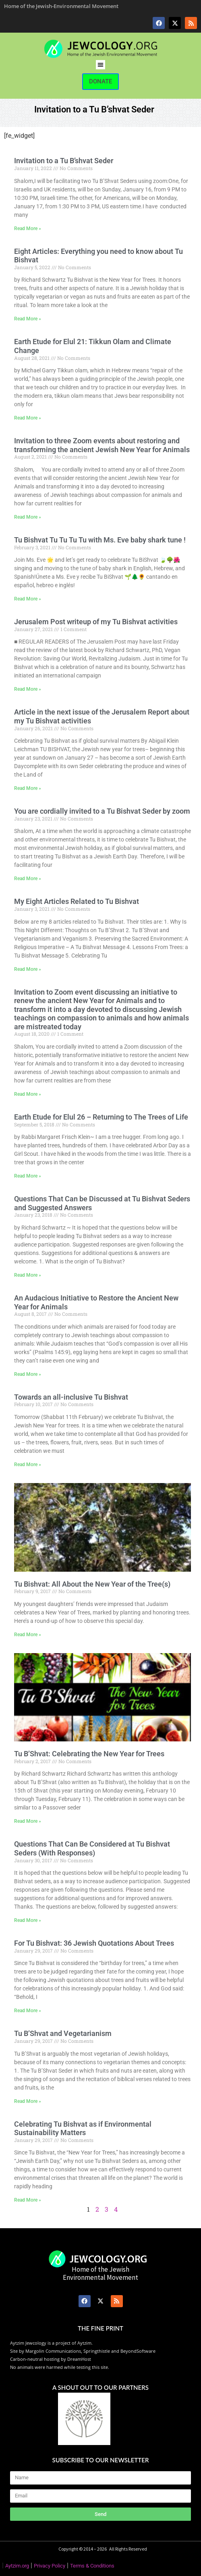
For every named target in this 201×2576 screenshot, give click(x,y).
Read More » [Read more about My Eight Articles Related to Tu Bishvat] (27, 969)
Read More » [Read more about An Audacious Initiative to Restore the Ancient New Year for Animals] (27, 1374)
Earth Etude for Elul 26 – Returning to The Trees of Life (101, 1117)
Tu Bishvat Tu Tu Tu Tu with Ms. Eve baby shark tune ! (100, 540)
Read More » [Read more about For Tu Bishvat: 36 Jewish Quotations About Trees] (27, 2010)
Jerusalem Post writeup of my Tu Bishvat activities (96, 621)
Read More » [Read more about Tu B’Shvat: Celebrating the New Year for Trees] (27, 1821)
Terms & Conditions (92, 2566)
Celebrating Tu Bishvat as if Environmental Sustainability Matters (82, 2128)
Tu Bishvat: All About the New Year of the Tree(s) (92, 1584)
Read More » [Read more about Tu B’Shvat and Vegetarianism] (27, 2101)
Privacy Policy (49, 2566)
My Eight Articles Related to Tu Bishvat (76, 901)
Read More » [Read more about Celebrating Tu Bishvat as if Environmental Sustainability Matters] (27, 2200)
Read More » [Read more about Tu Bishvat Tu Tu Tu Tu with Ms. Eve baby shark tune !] (27, 599)
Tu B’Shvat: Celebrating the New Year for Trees (89, 1753)
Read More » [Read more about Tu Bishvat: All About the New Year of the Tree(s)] (27, 1634)
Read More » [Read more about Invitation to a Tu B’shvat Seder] (27, 228)
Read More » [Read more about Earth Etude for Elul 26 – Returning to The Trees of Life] (27, 1176)
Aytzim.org (17, 2566)
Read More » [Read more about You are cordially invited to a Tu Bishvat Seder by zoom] (27, 878)
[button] (100, 64)
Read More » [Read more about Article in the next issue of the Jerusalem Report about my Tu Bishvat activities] (27, 788)
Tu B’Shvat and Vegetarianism (63, 2033)
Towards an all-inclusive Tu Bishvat (71, 1397)
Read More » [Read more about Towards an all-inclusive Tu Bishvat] (27, 1464)
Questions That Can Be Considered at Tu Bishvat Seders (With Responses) (92, 1848)
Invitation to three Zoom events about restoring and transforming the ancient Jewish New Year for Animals (102, 445)
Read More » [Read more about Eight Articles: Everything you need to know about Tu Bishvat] (27, 319)
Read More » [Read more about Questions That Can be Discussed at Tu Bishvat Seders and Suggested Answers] (27, 1275)
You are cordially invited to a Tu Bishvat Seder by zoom (102, 811)
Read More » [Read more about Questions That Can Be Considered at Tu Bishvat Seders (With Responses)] (27, 1920)
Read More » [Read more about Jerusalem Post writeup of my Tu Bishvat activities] (27, 689)
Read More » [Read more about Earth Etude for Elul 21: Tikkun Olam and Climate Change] (27, 418)
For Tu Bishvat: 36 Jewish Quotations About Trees (94, 1943)
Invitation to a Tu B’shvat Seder (63, 160)
